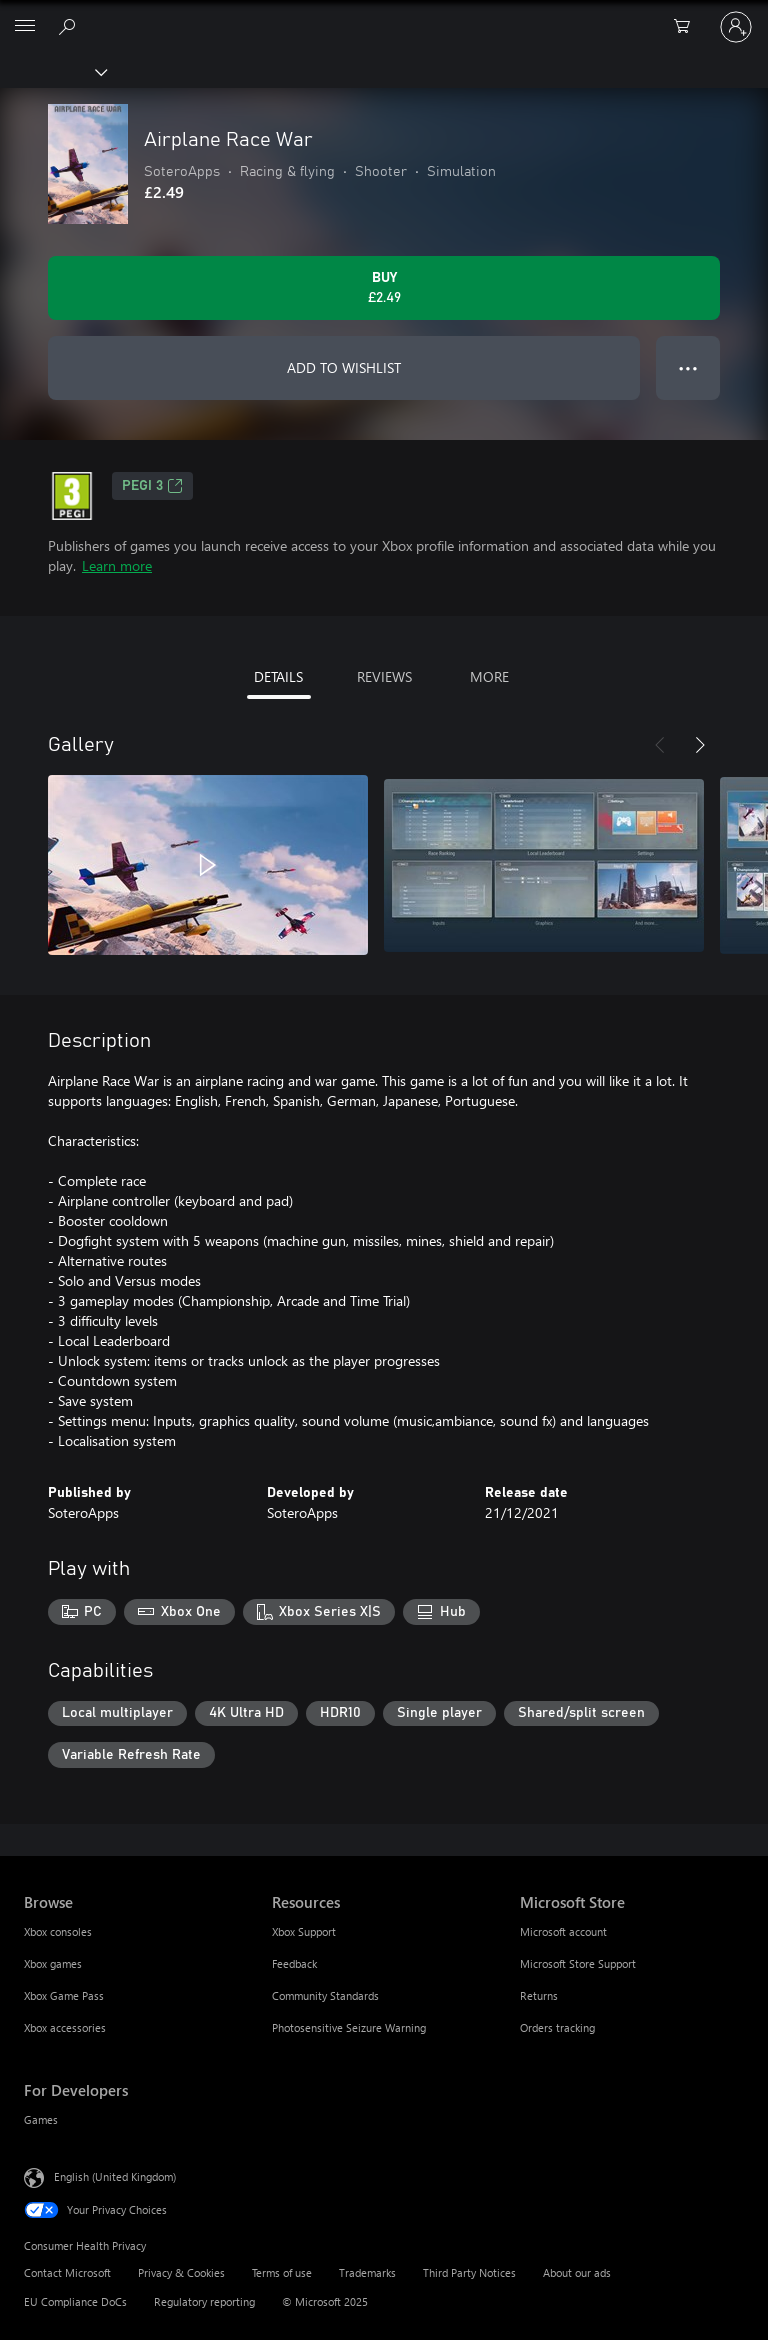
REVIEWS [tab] (384, 676)
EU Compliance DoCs (75, 2301)
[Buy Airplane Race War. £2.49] (384, 288)
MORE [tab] (489, 676)
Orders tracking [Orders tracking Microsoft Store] (557, 2027)
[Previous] (660, 745)
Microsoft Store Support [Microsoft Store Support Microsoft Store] (578, 1963)
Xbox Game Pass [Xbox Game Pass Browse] (64, 1995)
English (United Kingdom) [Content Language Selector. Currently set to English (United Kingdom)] (115, 2176)
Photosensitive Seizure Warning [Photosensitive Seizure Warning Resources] (349, 2027)
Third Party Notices (469, 2272)
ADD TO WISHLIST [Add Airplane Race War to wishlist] (344, 367)
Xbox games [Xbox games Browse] (53, 1963)
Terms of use (282, 2272)
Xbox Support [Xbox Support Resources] (304, 1931)
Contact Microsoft (67, 2272)
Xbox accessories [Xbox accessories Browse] (65, 2027)
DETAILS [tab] (278, 676)
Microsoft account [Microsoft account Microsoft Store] (563, 1931)
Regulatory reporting (204, 2301)
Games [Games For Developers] (41, 2119)
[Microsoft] (383, 15)
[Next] (700, 745)
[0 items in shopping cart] (688, 27)
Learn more (117, 565)
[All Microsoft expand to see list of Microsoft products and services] (25, 27)
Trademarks (367, 2272)
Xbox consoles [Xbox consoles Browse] (58, 1931)
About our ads (577, 2272)
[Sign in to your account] (736, 27)
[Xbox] (52, 71)
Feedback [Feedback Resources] (294, 1963)
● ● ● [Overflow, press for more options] (688, 367)
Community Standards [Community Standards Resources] (325, 1995)
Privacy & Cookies (181, 2272)
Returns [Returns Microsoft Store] (539, 1995)
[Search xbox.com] (70, 26)
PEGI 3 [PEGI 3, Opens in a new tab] (152, 486)
